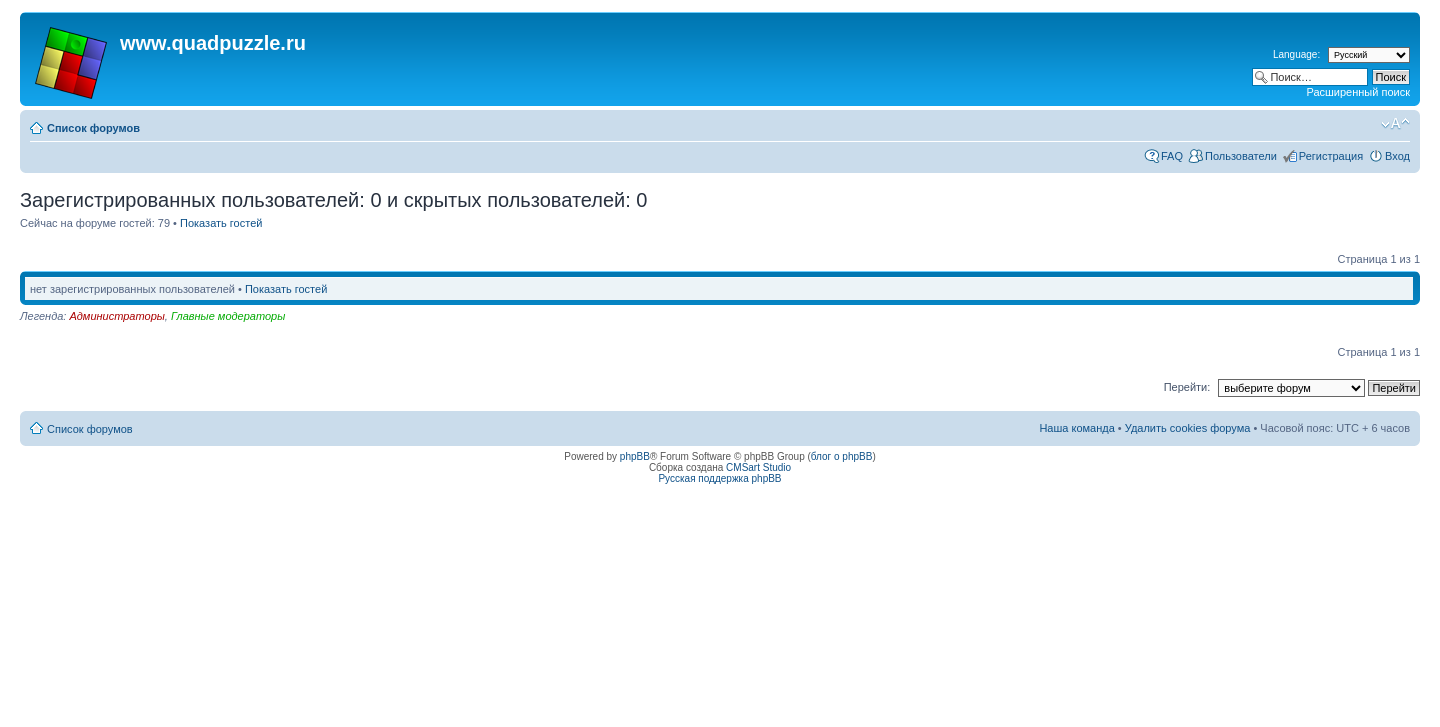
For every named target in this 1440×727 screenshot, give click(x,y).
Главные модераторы (228, 316)
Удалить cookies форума (1188, 428)
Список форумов (93, 128)
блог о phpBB (842, 456)
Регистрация (1331, 156)
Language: (1296, 54)
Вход (1397, 156)
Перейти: (1187, 387)
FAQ (1172, 156)
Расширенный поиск (1358, 92)
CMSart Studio (758, 467)
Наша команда (1076, 428)
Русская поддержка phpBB (719, 478)
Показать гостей (221, 223)
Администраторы (116, 316)
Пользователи (1241, 156)
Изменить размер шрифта (1395, 124)
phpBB (635, 456)
